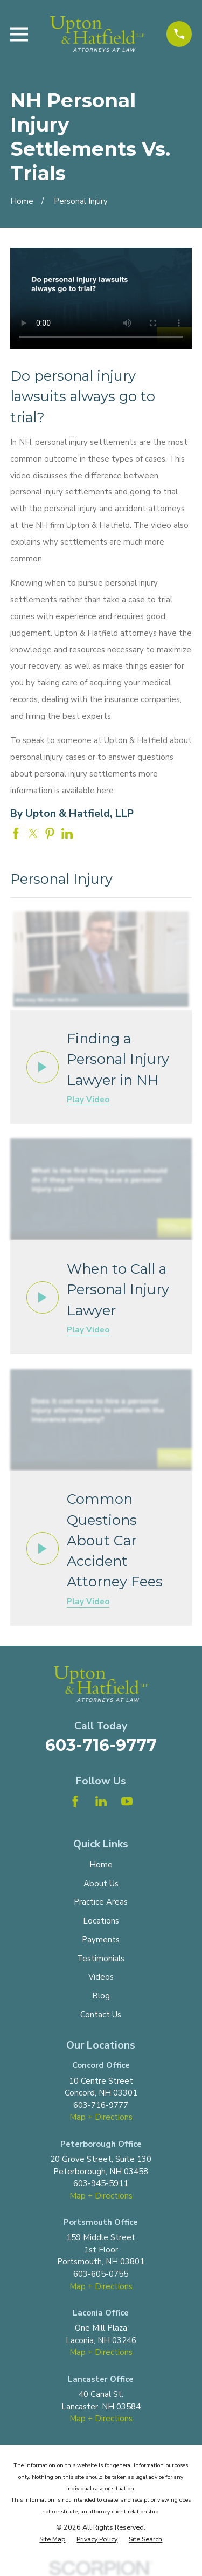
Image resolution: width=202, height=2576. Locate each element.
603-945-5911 (100, 2183)
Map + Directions (101, 2117)
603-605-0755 (100, 2274)
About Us (101, 1883)
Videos (101, 1977)
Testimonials (100, 1958)
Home (101, 1864)
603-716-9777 (101, 1745)
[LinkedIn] (101, 1801)
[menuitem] (52, 2539)
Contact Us (100, 2014)
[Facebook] (75, 1801)
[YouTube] (127, 1801)
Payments (101, 1939)
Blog (101, 1995)
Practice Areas (101, 1902)
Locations (101, 1920)
